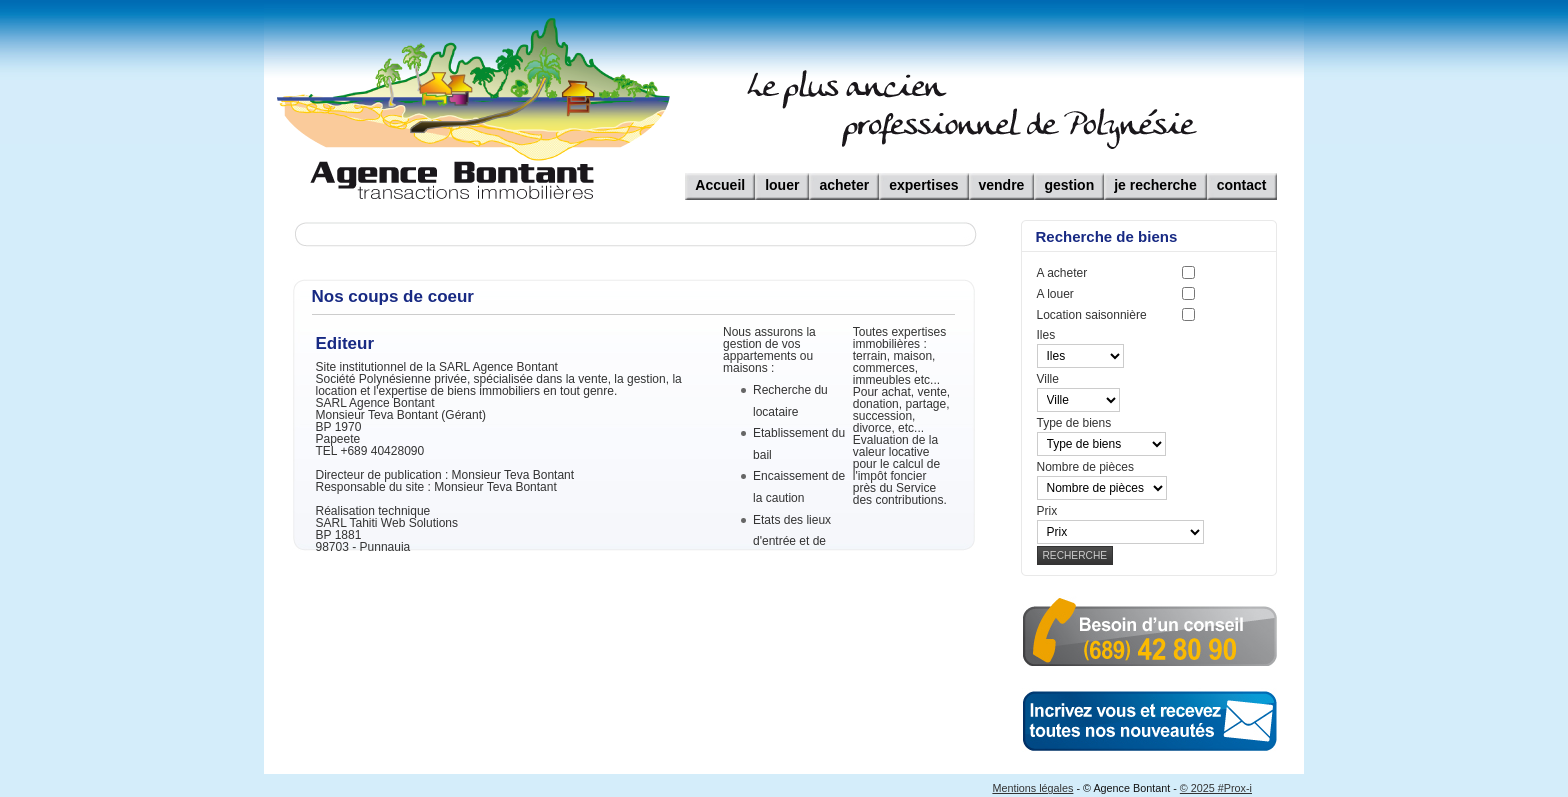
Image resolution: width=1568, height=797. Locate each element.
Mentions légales (1032, 788)
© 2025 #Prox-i (1216, 788)
